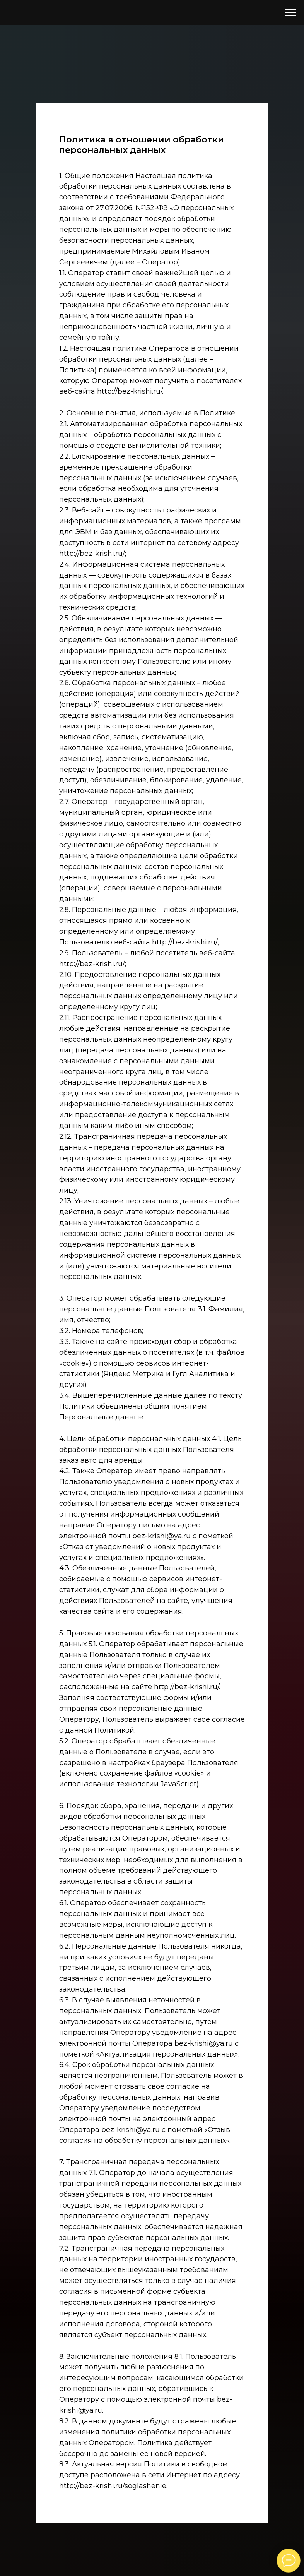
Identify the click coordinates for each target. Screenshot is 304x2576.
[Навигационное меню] (290, 12)
